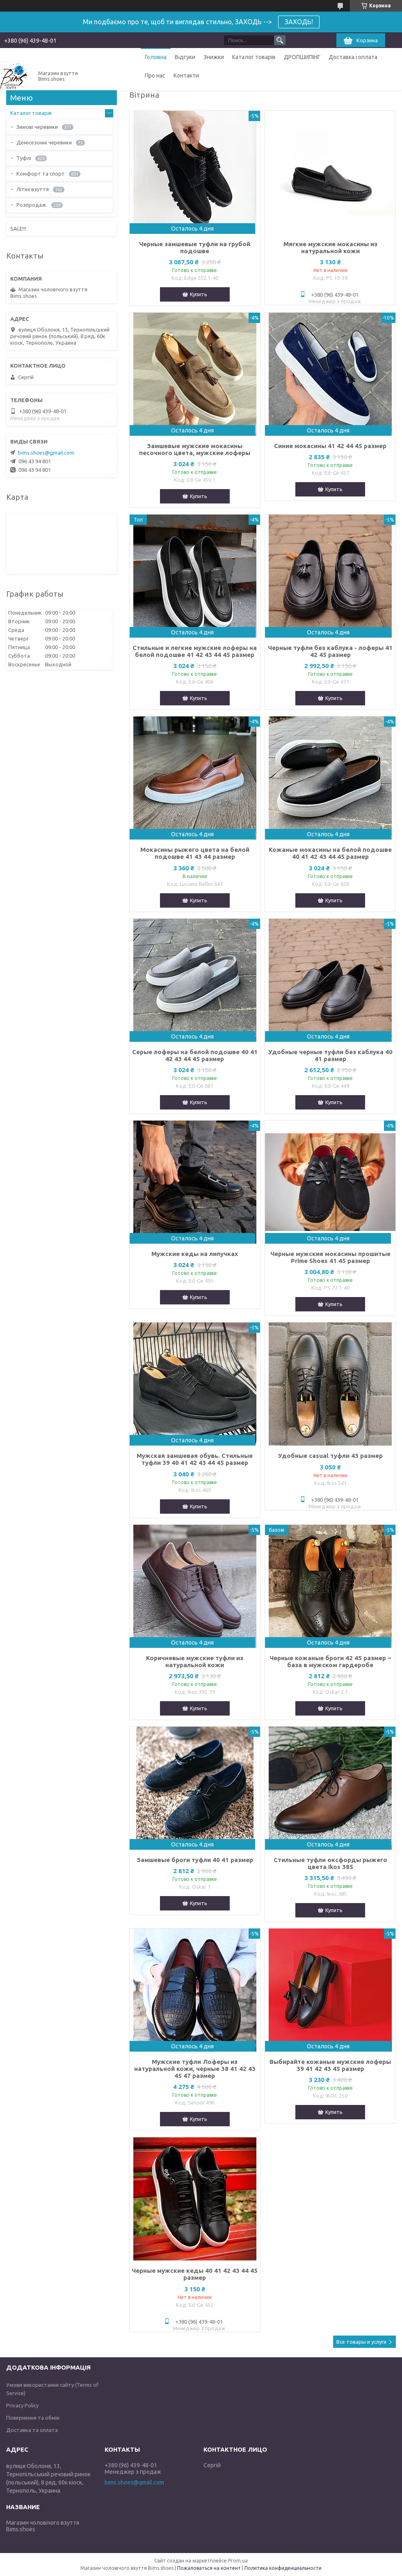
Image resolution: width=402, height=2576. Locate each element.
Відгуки (185, 57)
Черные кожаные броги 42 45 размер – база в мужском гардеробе (330, 1661)
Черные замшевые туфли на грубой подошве (194, 247)
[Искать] (280, 40)
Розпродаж (31, 205)
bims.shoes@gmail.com (46, 452)
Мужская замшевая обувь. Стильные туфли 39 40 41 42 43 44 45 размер (195, 1459)
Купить (198, 294)
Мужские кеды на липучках (194, 1253)
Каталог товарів (254, 57)
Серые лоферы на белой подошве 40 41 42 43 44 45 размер (195, 1055)
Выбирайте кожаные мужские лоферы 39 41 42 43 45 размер (330, 2065)
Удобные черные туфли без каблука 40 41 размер (330, 1055)
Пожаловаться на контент (209, 2568)
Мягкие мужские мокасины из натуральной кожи (330, 247)
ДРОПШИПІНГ (302, 57)
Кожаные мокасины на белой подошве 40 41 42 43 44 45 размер (330, 853)
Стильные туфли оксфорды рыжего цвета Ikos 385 (330, 1863)
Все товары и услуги (361, 2342)
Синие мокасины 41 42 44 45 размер (330, 445)
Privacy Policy (22, 2405)
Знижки (213, 57)
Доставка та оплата (32, 2430)
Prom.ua (238, 2560)
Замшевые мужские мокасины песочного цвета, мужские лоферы (194, 449)
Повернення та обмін (32, 2417)
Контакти (186, 75)
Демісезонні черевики (44, 142)
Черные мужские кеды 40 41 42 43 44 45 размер (195, 2274)
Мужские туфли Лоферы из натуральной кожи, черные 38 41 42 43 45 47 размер (195, 2068)
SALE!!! (18, 228)
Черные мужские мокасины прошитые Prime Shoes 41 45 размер (330, 1257)
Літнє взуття (32, 189)
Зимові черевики (37, 127)
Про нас (155, 75)
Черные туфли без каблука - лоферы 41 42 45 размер (330, 651)
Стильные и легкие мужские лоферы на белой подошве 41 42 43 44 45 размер (194, 651)
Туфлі (23, 158)
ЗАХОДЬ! (299, 21)
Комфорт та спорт (40, 173)
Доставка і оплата (353, 57)
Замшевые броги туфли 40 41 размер (195, 1859)
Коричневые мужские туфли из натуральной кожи (194, 1661)
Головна (156, 57)
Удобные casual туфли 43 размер (330, 1455)
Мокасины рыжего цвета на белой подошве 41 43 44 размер (194, 853)
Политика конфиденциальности (283, 2568)
